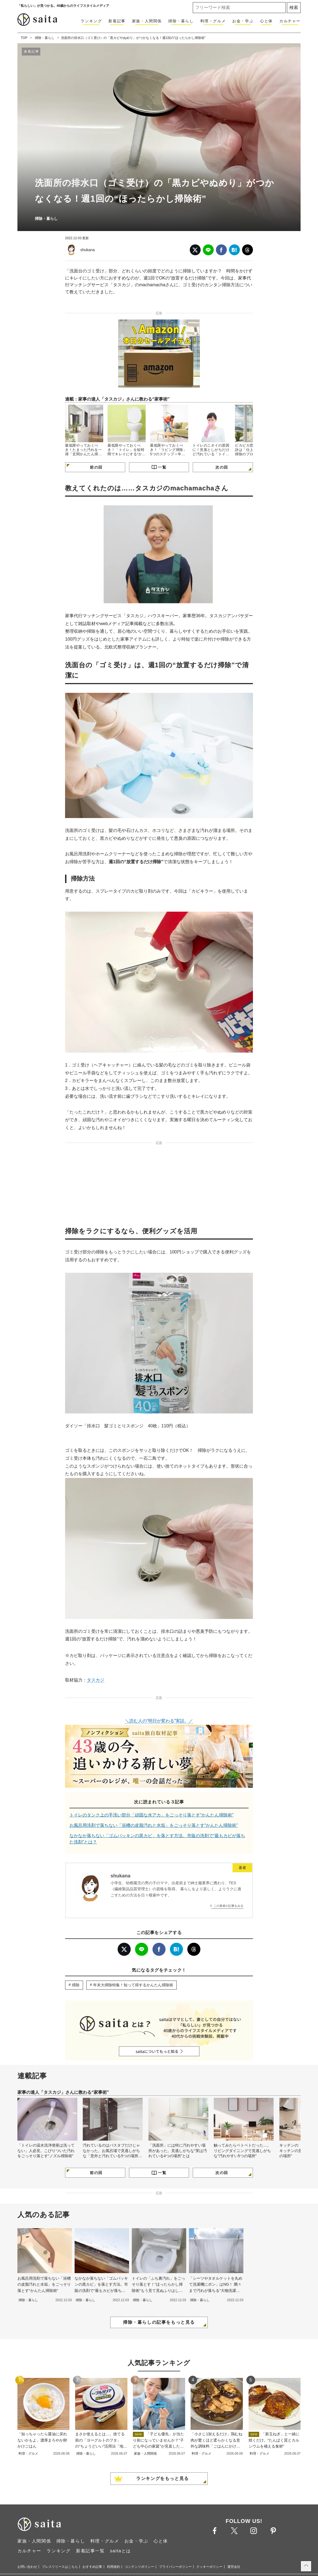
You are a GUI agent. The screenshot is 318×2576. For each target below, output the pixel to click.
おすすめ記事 (92, 2567)
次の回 (221, 467)
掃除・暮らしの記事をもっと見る (159, 2322)
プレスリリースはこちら (60, 2567)
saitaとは (120, 2551)
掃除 (76, 1985)
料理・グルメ (213, 21)
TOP (24, 38)
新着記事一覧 (90, 2551)
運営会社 (233, 2567)
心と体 (266, 21)
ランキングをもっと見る (162, 2478)
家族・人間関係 (147, 21)
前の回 (96, 467)
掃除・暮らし (181, 21)
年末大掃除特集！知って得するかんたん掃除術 (133, 1985)
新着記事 (116, 21)
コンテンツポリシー (139, 2567)
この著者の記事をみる (228, 1905)
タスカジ (95, 1680)
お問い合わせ (27, 2567)
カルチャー (290, 21)
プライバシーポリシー (175, 2567)
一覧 (162, 467)
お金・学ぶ (242, 21)
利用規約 (113, 2567)
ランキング (91, 21)
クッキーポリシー (209, 2567)
